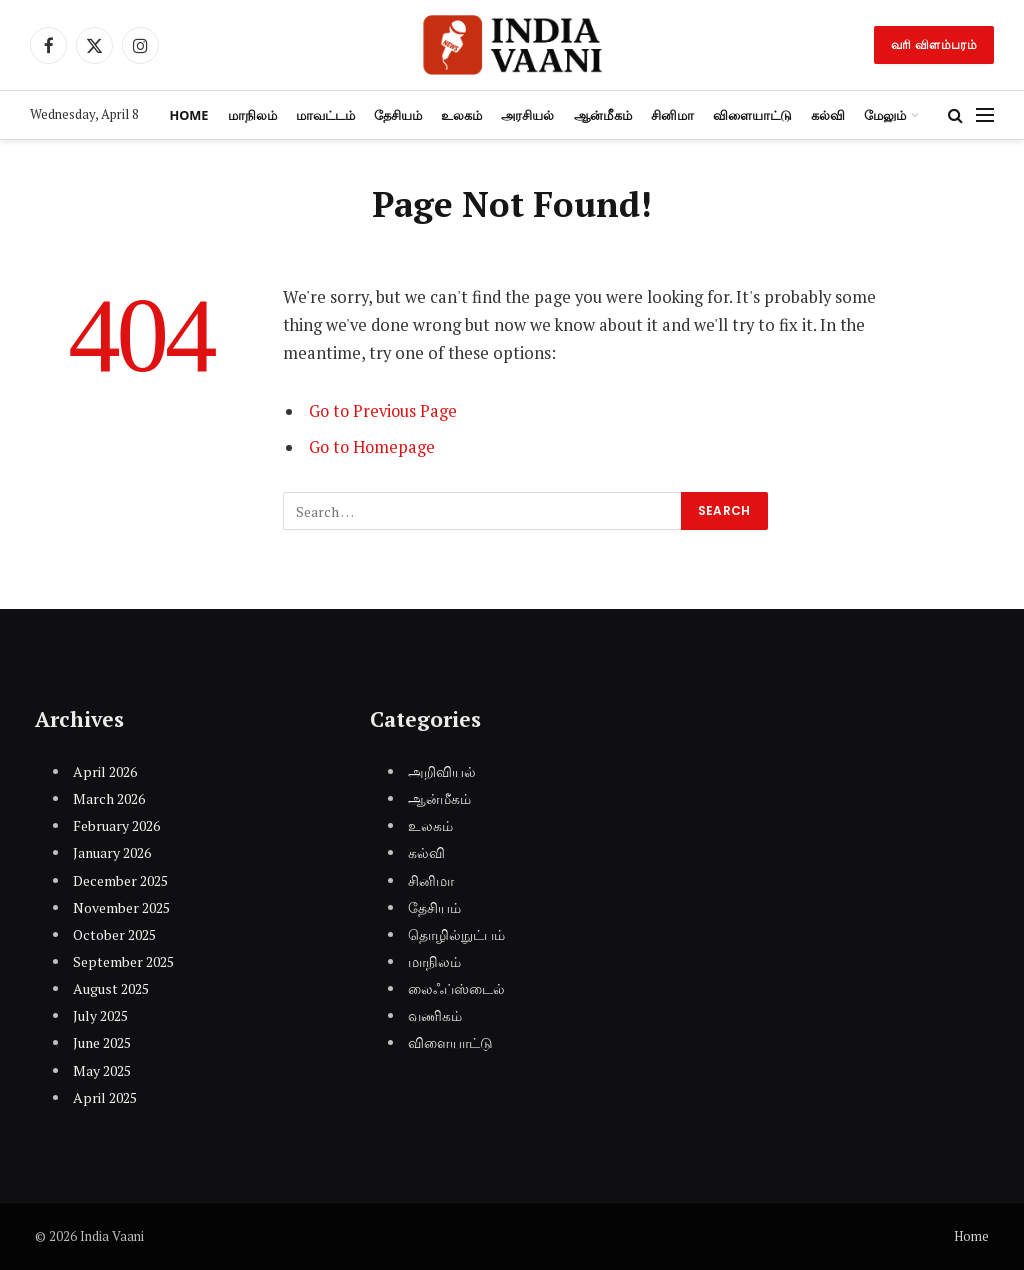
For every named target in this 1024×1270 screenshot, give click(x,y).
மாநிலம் (252, 115)
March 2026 (109, 798)
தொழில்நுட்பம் (456, 934)
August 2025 (111, 988)
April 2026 (105, 771)
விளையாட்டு (752, 115)
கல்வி (828, 115)
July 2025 (100, 1015)
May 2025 (102, 1070)
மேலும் (885, 115)
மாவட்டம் (325, 115)
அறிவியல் (442, 771)
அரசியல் (527, 115)
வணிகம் (435, 1015)
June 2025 (102, 1042)
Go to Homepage (373, 447)
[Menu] (985, 115)
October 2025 (114, 934)
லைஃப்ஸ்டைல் (456, 988)
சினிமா (672, 115)
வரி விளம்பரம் (934, 44)
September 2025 (123, 961)
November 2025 (121, 907)
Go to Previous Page (384, 411)
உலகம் (461, 115)
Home (188, 115)
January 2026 (112, 852)
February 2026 (116, 825)
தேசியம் (398, 115)
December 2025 (120, 880)
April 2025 (105, 1097)
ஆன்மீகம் (603, 115)
